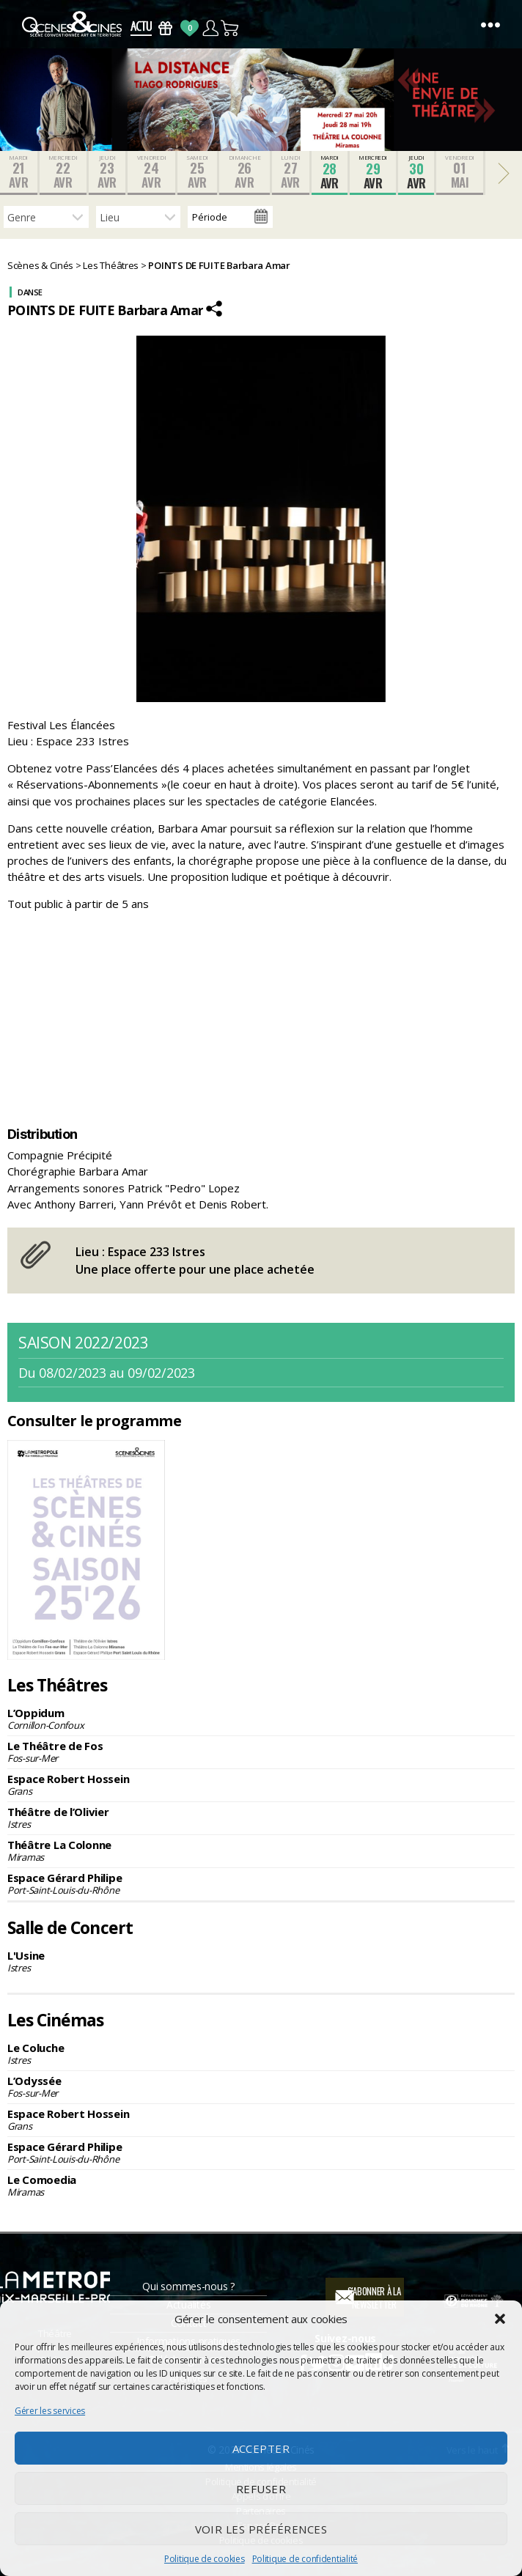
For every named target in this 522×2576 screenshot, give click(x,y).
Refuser (261, 2488)
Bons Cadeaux (165, 28)
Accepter (261, 2448)
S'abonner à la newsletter (374, 2297)
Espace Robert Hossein (261, 1784)
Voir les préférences (261, 2529)
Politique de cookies (204, 2559)
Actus (141, 28)
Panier (230, 28)
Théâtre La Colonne (261, 1850)
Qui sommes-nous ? (188, 2286)
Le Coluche (261, 2053)
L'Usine (261, 1961)
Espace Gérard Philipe (261, 1883)
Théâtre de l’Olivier (261, 1817)
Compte (210, 28)
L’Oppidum (261, 1718)
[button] (500, 2318)
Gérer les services (50, 2411)
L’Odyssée (261, 2086)
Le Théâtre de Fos (261, 1751)
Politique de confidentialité (305, 2559)
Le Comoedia (261, 2185)
